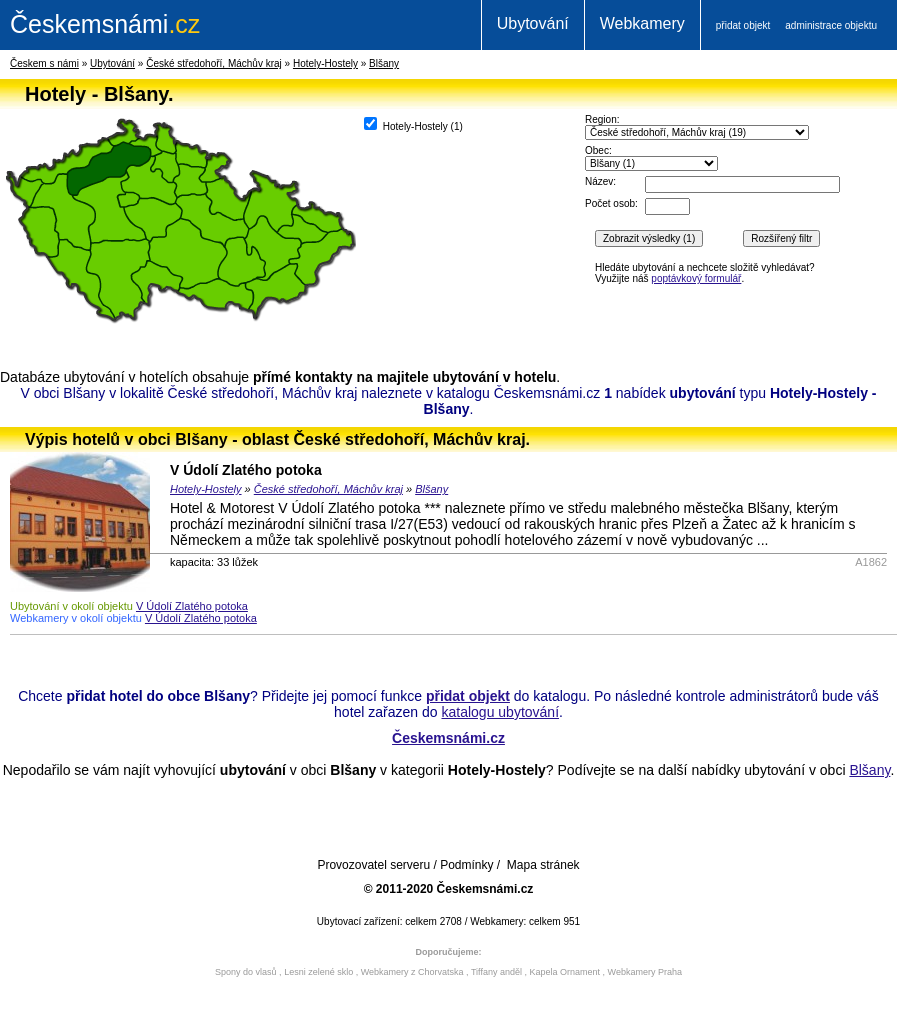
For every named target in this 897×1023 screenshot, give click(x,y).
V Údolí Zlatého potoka (246, 470)
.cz (105, 24)
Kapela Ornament (564, 972)
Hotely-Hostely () (413, 124)
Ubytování (533, 23)
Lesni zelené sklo (318, 972)
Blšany (384, 63)
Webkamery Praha (645, 972)
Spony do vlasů (246, 972)
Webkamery (642, 23)
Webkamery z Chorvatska (412, 972)
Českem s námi (44, 63)
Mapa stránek (543, 865)
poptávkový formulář (696, 278)
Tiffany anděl (496, 972)
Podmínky (466, 865)
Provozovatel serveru (373, 865)
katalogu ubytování (500, 712)
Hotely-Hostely (325, 63)
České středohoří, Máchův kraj (214, 63)
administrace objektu (831, 25)
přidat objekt (743, 25)
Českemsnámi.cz (448, 738)
